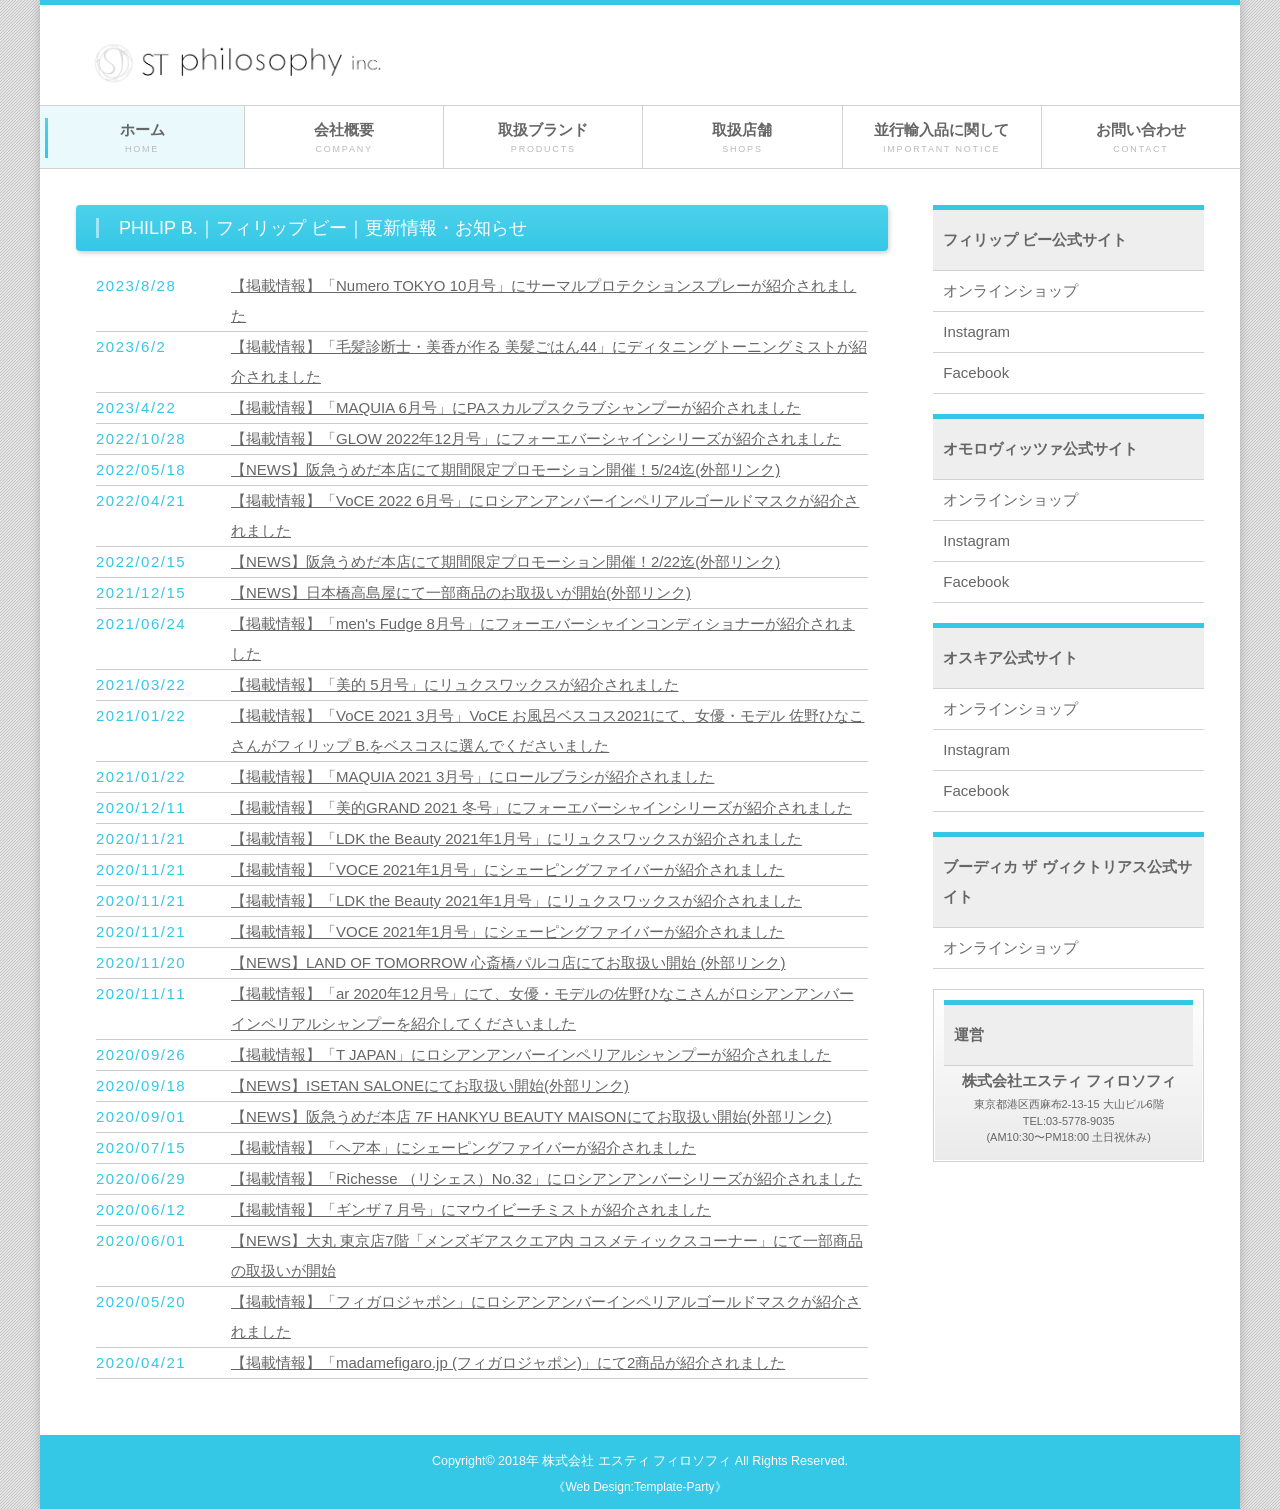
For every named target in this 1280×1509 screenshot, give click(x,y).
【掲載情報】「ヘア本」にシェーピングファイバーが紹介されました (463, 1147)
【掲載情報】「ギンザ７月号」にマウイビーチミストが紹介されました (471, 1209)
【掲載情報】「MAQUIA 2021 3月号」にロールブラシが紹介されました (472, 776)
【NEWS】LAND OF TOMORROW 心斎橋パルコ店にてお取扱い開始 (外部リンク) (508, 962)
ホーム (142, 138)
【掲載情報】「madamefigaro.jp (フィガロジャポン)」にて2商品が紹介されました (508, 1362)
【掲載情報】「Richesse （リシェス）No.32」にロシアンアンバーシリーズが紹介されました (546, 1178)
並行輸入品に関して (942, 138)
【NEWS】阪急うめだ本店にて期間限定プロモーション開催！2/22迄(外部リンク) (505, 561)
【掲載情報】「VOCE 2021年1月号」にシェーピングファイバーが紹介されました (507, 869)
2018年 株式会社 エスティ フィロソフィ (614, 1461)
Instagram (976, 331)
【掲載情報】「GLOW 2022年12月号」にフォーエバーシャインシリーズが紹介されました (536, 438)
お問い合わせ (1141, 138)
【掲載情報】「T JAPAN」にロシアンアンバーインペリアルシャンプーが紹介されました (531, 1054)
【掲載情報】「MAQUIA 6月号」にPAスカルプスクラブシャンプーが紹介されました (516, 407)
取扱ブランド (543, 138)
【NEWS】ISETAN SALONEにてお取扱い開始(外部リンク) (430, 1085)
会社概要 (344, 138)
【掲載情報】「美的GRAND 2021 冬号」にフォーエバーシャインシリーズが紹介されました (541, 807)
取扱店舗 (742, 138)
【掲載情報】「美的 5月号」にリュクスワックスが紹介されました (455, 684)
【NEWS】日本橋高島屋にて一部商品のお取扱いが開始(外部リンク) (461, 592)
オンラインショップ (1010, 290)
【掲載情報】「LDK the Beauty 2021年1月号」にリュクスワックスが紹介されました (516, 838)
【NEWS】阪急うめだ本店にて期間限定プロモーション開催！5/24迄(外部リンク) (505, 469)
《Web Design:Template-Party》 (639, 1487)
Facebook (976, 372)
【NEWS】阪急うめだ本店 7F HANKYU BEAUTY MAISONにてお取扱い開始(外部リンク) (531, 1116)
